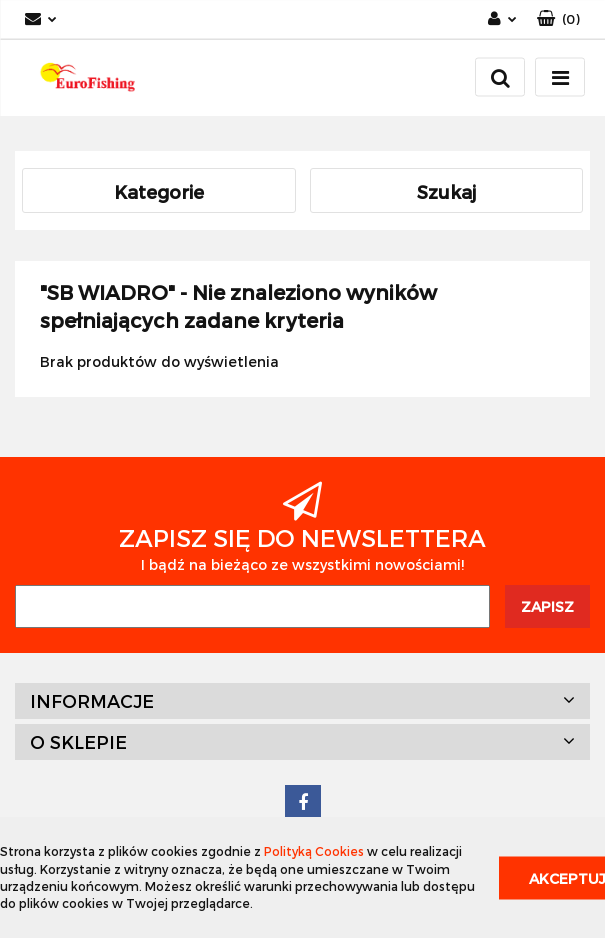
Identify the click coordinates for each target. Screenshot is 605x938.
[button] (558, 19)
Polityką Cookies (314, 851)
